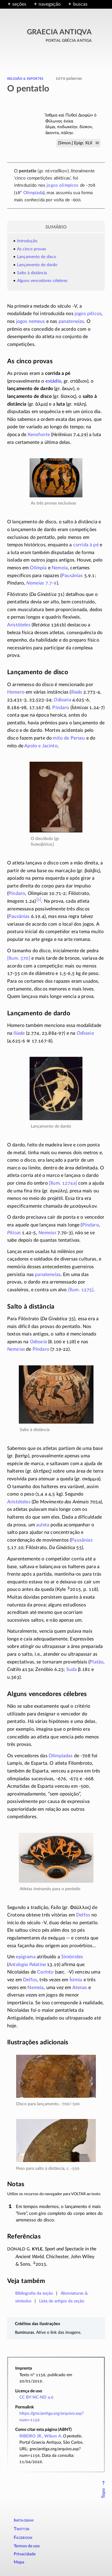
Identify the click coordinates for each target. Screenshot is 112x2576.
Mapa (19, 2562)
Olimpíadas (61, 1755)
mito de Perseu (69, 738)
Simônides (72, 1956)
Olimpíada (33, 193)
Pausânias (72, 575)
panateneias (71, 321)
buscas (80, 4)
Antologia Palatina (27, 1964)
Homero (15, 692)
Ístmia (76, 1979)
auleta (42, 1524)
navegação (50, 4)
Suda (71, 1669)
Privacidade (25, 2554)
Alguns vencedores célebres (42, 280)
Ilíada (76, 692)
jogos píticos (88, 313)
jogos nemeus (30, 321)
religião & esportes (25, 78)
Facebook (23, 2537)
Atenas (79, 1987)
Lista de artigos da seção (61, 2301)
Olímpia (38, 567)
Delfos (83, 1915)
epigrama (25, 1956)
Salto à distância (32, 273)
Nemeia (60, 567)
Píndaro (60, 707)
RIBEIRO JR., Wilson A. (40, 2436)
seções (19, 4)
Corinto (45, 1972)
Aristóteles (18, 624)
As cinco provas (31, 249)
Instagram (24, 2520)
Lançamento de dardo (37, 265)
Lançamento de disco (36, 256)
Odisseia (62, 699)
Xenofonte (38, 434)
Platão (96, 1662)
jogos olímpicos (63, 185)
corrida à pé (86, 544)
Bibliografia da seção (34, 2293)
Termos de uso (27, 2546)
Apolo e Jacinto (40, 745)
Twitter (21, 2529)
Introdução (27, 241)
